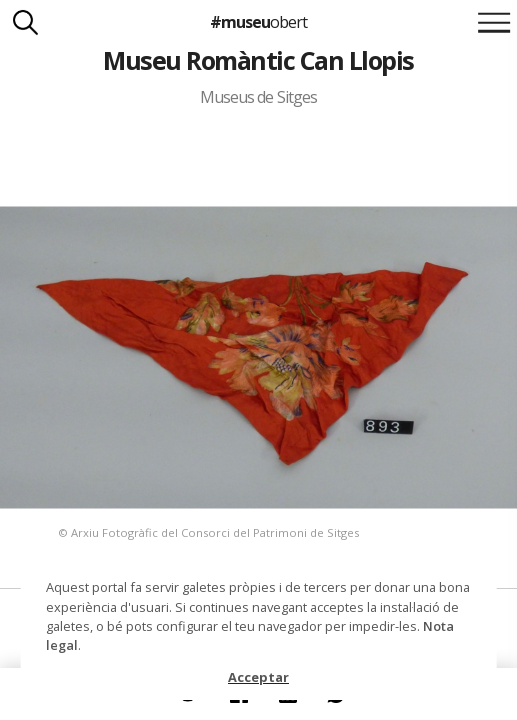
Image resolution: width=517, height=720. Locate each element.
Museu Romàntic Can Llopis (258, 60)
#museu (258, 22)
